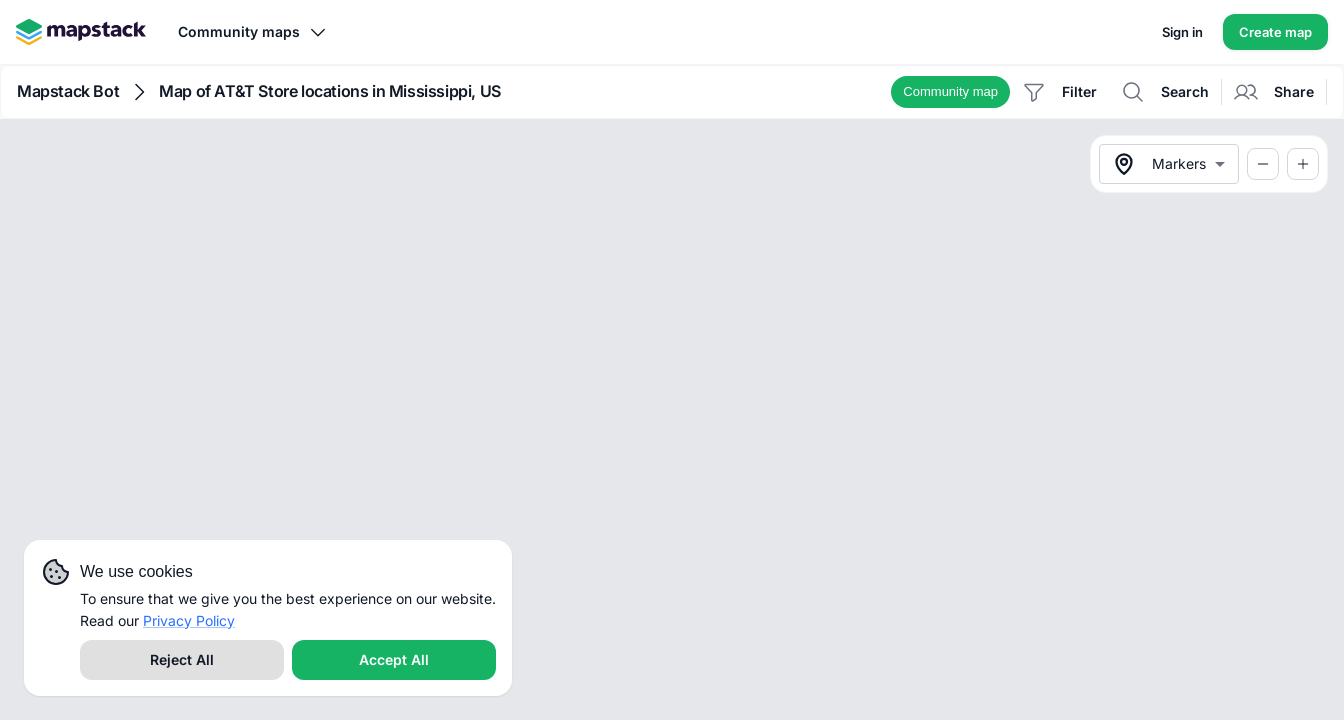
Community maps (253, 32)
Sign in (1182, 32)
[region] (672, 419)
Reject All (182, 659)
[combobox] (1169, 164)
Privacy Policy (189, 620)
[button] (950, 92)
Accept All (394, 659)
